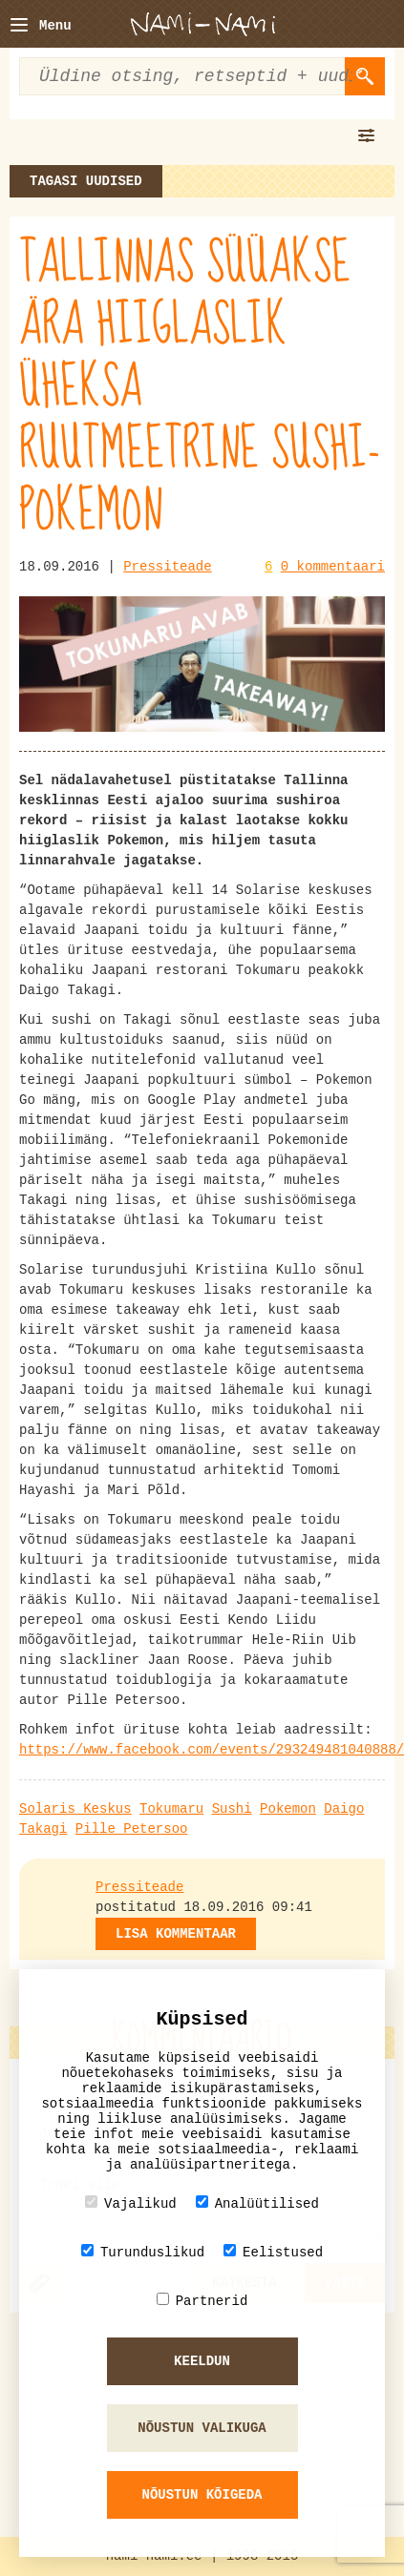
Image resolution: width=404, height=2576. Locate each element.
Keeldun (202, 2361)
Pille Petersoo (131, 1829)
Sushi (232, 1809)
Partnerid (202, 2301)
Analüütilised (257, 2203)
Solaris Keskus (75, 1809)
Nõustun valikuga (202, 2428)
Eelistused (273, 2252)
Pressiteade (167, 566)
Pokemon (288, 1809)
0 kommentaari (333, 566)
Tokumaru (171, 1809)
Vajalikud (131, 2203)
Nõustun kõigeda (201, 2495)
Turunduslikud (142, 2252)
